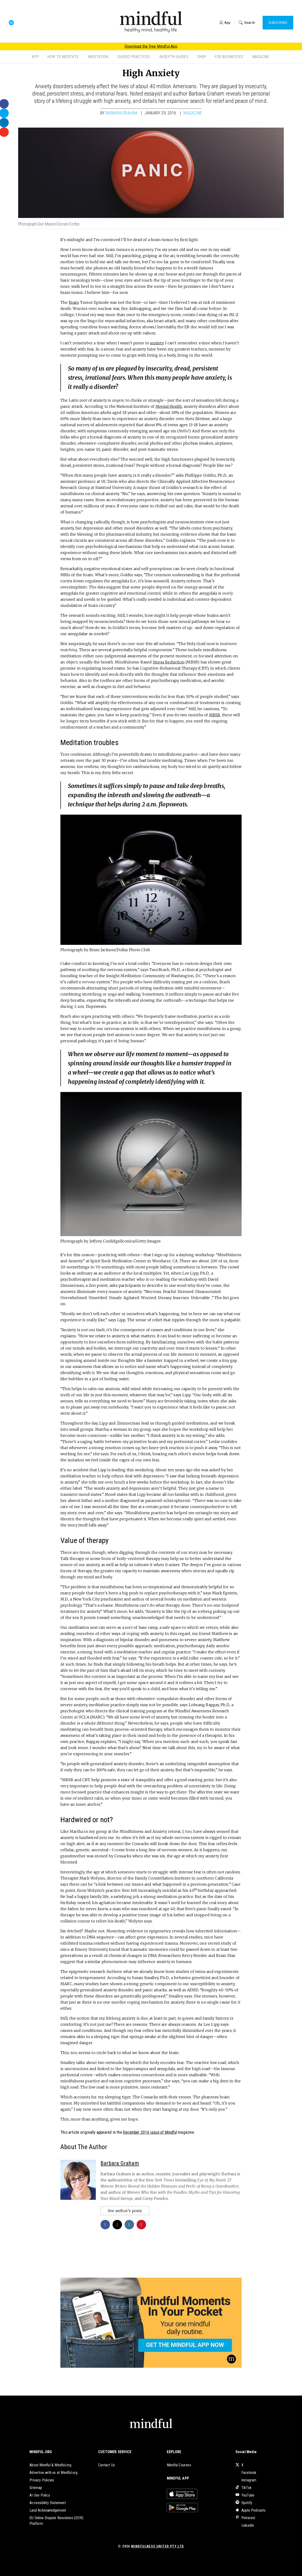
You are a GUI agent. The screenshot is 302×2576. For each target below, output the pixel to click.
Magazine (260, 56)
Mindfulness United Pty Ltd (157, 2546)
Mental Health (168, 406)
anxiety (156, 343)
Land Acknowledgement (47, 2510)
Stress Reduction (169, 662)
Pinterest (245, 2518)
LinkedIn (244, 2525)
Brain (74, 302)
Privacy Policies (41, 2480)
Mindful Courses (179, 2465)
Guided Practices (133, 56)
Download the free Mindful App (151, 46)
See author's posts (125, 2210)
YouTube (245, 2495)
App (225, 23)
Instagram (245, 2480)
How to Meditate (63, 56)
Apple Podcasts (250, 2510)
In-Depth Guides (174, 56)
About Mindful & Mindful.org (50, 2465)
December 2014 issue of (150, 2132)
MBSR (214, 715)
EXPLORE (174, 2452)
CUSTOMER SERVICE (114, 2452)
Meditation (98, 56)
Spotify (243, 2503)
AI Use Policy (39, 2495)
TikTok (243, 2487)
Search (247, 23)
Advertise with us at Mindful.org (53, 2472)
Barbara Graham (121, 113)
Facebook (245, 2472)
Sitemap (35, 2487)
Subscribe (277, 23)
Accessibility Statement (47, 2503)
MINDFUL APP (178, 2478)
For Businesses (229, 56)
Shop (201, 56)
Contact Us (106, 2465)
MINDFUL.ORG (40, 2452)
